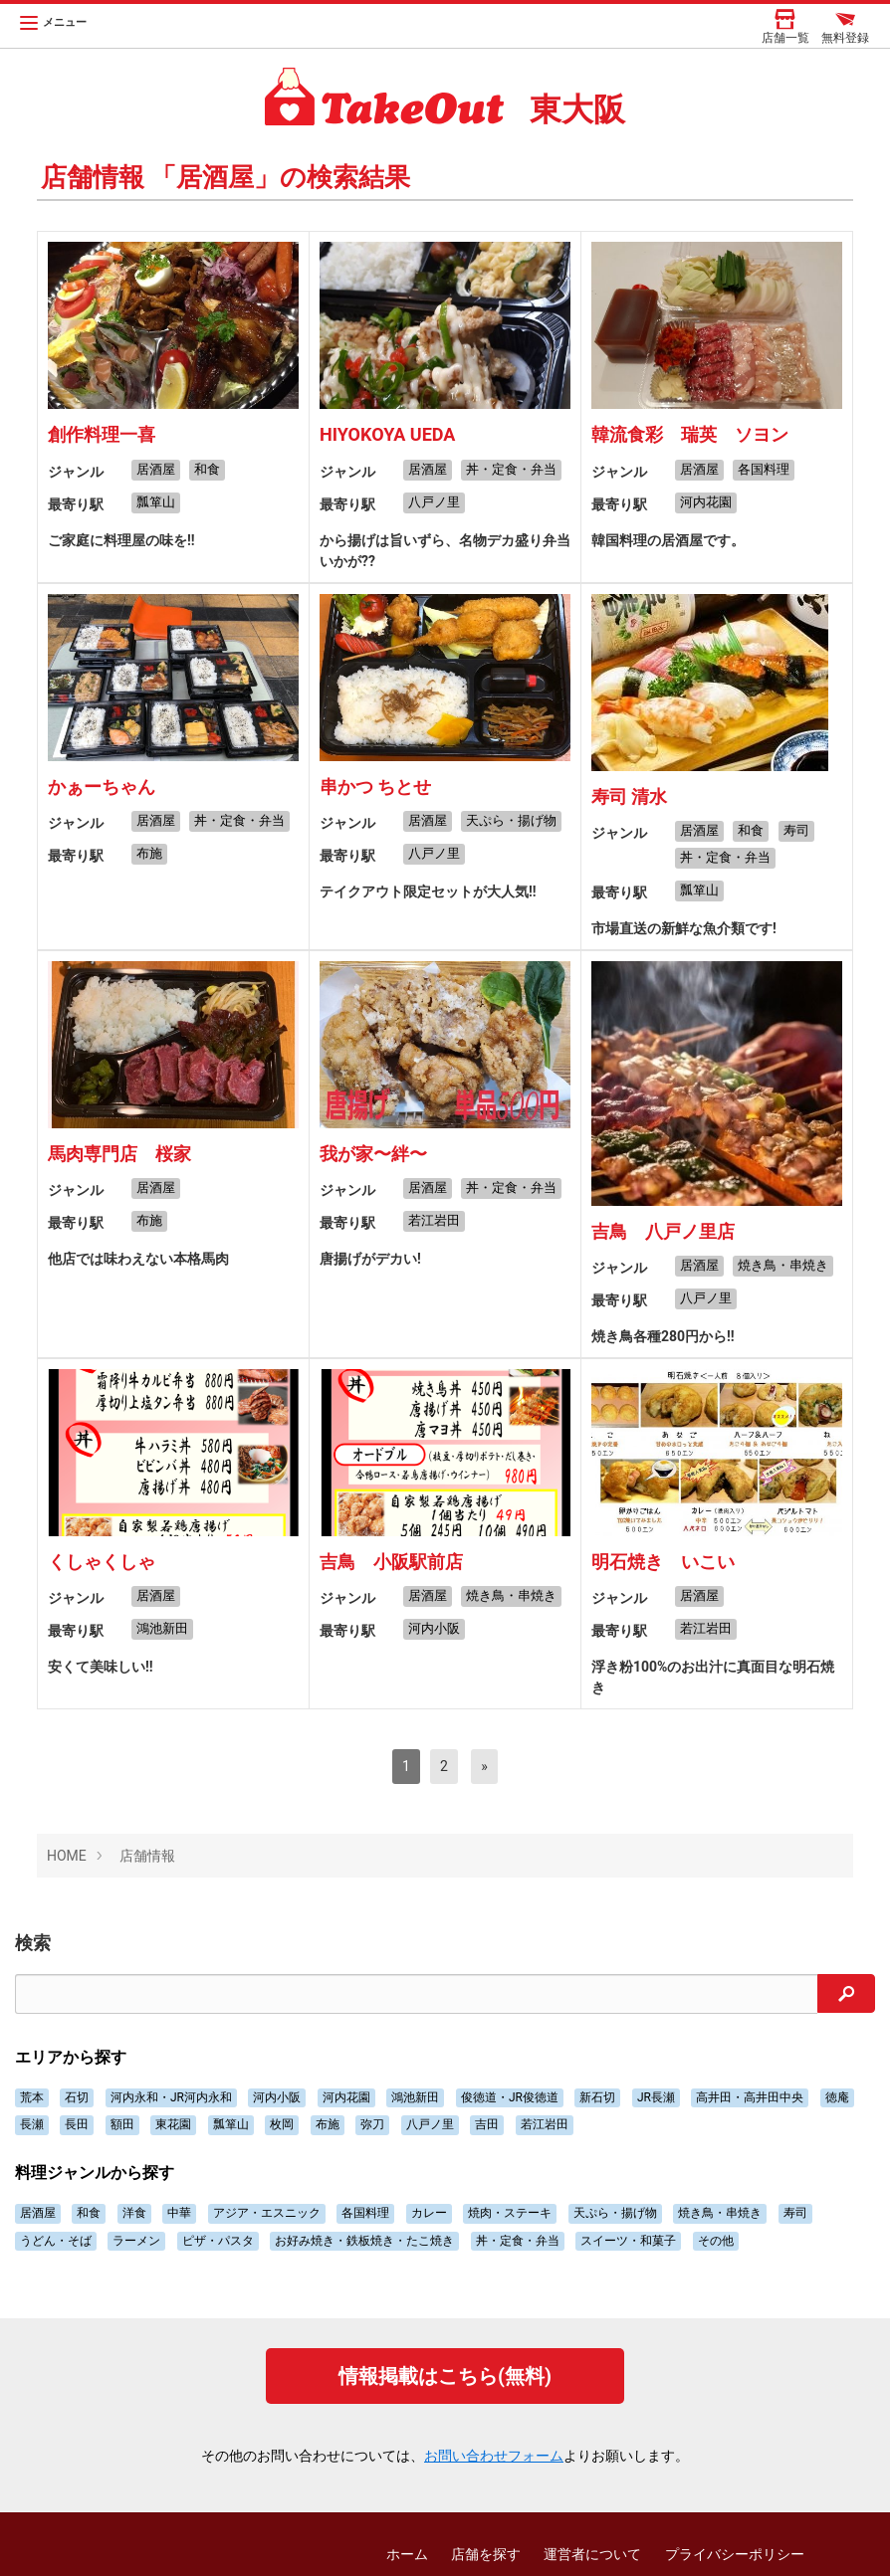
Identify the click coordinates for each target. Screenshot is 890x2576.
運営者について (592, 2554)
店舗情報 (147, 1856)
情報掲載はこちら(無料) (445, 2376)
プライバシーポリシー (734, 2554)
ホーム (407, 2554)
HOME (67, 1856)
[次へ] (484, 1766)
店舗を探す (486, 2554)
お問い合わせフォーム (493, 2456)
